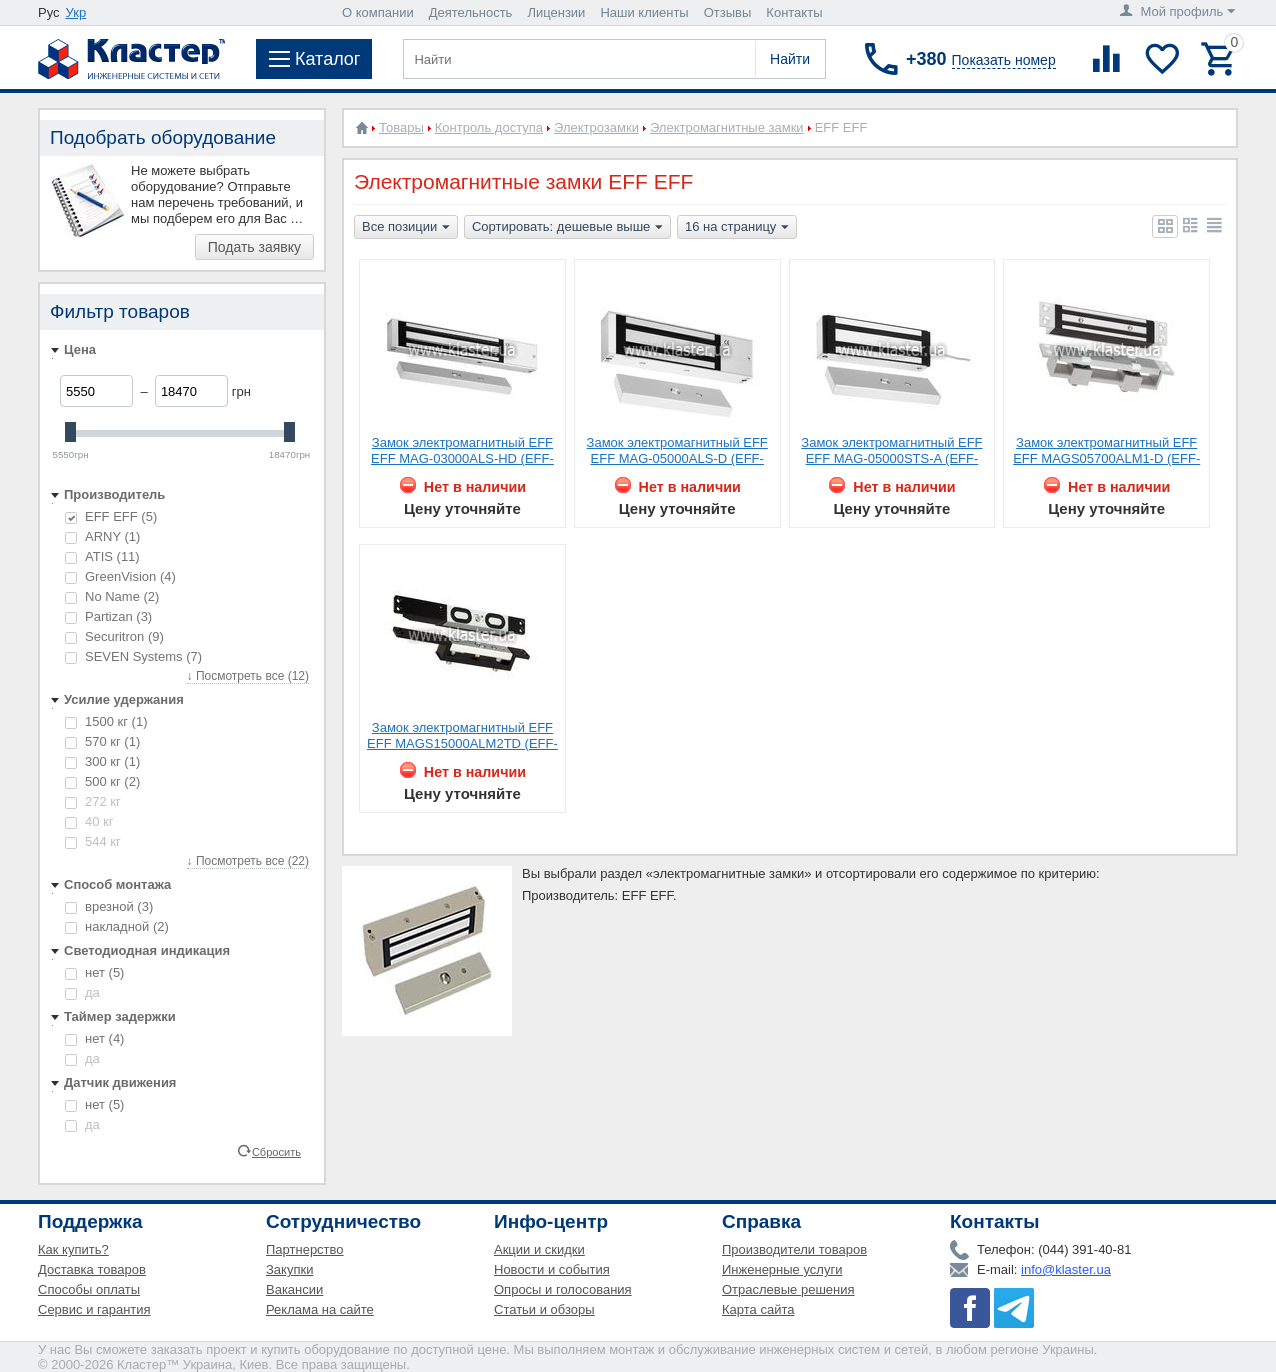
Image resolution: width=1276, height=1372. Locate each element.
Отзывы (728, 12)
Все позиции (406, 228)
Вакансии (294, 1289)
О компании (378, 12)
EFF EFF (111, 516)
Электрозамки (596, 127)
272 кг (93, 801)
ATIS (102, 556)
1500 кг (106, 721)
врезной (109, 906)
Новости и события (552, 1269)
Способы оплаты (89, 1289)
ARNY (102, 536)
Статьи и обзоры (544, 1309)
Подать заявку (254, 247)
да (82, 992)
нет (94, 972)
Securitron (114, 636)
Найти (790, 59)
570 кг (102, 741)
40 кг (89, 821)
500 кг (102, 781)
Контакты (794, 12)
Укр (76, 12)
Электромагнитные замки (727, 127)
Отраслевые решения (788, 1289)
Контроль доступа (489, 127)
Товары (401, 127)
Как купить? (73, 1249)
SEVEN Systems (133, 656)
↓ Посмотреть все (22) (248, 861)
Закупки (289, 1269)
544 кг (93, 841)
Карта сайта (758, 1309)
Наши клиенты (644, 12)
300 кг (102, 761)
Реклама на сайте (320, 1309)
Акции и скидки (539, 1249)
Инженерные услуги (782, 1269)
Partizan (108, 616)
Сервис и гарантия (94, 1309)
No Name (112, 596)
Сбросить (276, 1151)
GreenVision (120, 576)
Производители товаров (794, 1249)
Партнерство (305, 1249)
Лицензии (556, 12)
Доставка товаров (92, 1269)
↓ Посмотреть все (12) (248, 676)
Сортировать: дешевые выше (567, 228)
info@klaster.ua (1066, 1269)
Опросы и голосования (563, 1289)
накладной (117, 926)
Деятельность (471, 12)
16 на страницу (737, 228)
